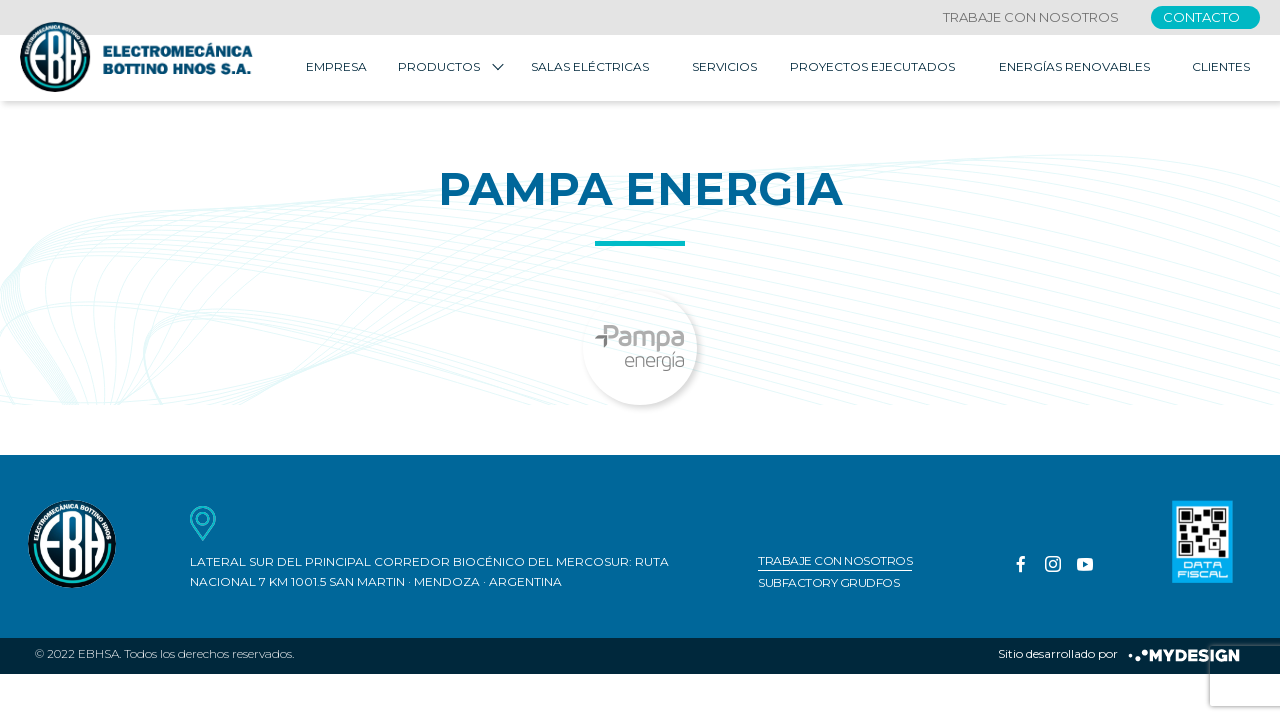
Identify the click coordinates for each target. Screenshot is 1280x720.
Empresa (336, 69)
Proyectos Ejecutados (872, 69)
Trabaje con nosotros (1031, 17)
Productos (439, 69)
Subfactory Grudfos (828, 586)
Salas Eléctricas (590, 69)
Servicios (724, 69)
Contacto (1201, 17)
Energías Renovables (1074, 69)
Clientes (1221, 69)
